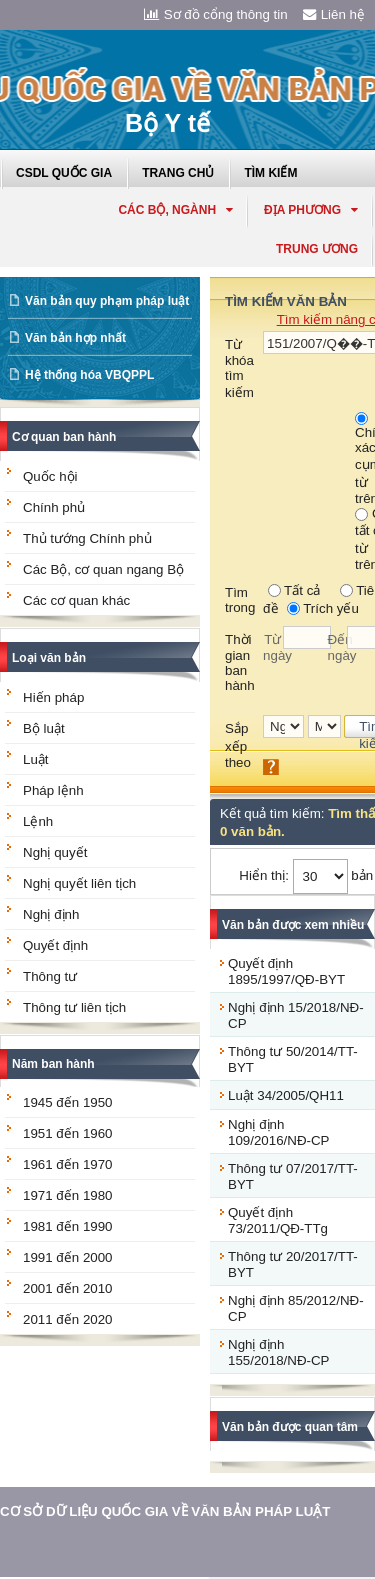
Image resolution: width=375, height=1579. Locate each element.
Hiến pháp (53, 697)
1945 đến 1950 (68, 1102)
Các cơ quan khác (76, 600)
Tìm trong (240, 600)
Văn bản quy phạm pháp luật (107, 301)
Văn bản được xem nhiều (293, 925)
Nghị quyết (55, 852)
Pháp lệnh (53, 790)
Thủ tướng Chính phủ (87, 538)
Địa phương (311, 210)
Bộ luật (44, 728)
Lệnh (38, 821)
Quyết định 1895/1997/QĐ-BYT (286, 971)
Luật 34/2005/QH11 (286, 1095)
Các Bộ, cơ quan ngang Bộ (103, 569)
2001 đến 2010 (68, 1288)
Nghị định (51, 914)
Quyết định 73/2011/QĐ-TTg (278, 1220)
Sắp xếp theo (238, 745)
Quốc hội (50, 476)
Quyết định (55, 945)
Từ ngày (273, 647)
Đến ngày (338, 647)
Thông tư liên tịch (74, 1007)
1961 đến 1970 (68, 1164)
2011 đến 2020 (68, 1319)
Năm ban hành (53, 1064)
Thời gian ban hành (240, 662)
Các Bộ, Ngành (175, 210)
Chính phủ (54, 507)
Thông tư (50, 976)
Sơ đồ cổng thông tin (216, 14)
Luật (36, 759)
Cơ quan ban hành (64, 437)
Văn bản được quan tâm (290, 1427)
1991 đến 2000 (68, 1257)
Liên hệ (334, 14)
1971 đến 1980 (68, 1195)
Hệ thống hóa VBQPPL (89, 375)
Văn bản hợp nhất (75, 338)
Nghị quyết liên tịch (79, 883)
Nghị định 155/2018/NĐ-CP (279, 1352)
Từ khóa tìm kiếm (239, 368)
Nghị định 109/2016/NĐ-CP (279, 1132)
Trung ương (317, 249)
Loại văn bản (49, 658)
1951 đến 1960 (68, 1133)
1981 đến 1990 (68, 1226)
